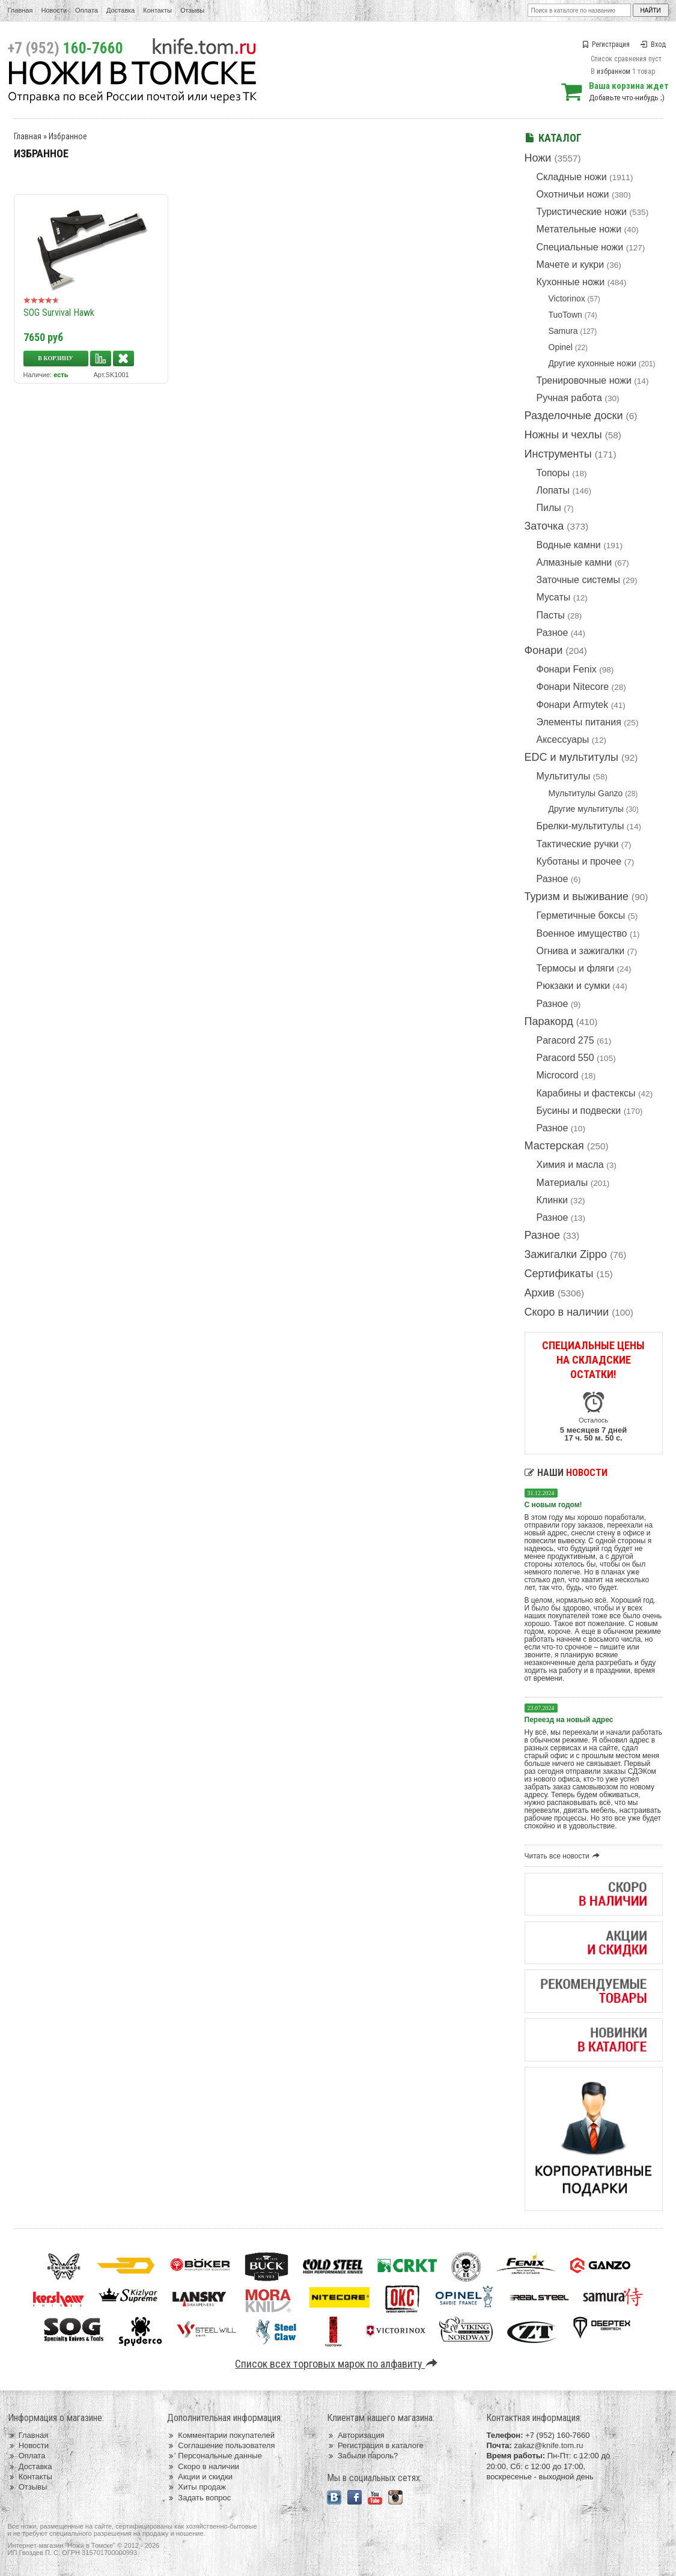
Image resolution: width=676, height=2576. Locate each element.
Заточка (544, 526)
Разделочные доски (574, 416)
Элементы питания (579, 722)
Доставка (120, 10)
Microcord (558, 1075)
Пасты (551, 615)
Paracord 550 (565, 1058)
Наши (566, 1472)
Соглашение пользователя (221, 2445)
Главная (20, 10)
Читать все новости (564, 1856)
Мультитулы (564, 776)
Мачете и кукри (570, 264)
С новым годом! (553, 1505)
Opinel (561, 347)
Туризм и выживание (577, 896)
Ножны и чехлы (563, 435)
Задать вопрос (199, 2497)
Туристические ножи (582, 212)
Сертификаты (559, 1274)
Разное (552, 632)
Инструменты (558, 454)
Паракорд (549, 1021)
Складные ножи (572, 177)
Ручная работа (569, 398)
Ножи (538, 158)
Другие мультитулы (586, 809)
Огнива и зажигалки (581, 951)
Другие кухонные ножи (592, 363)
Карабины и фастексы (586, 1093)
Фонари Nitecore (573, 687)
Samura (563, 331)
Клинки (552, 1200)
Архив (540, 1293)
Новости (54, 10)
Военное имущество (582, 933)
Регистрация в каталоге (375, 2445)
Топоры (553, 473)
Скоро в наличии (567, 1312)
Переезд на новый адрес (569, 1720)
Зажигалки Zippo (566, 1254)
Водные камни (569, 545)
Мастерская (554, 1146)
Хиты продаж (196, 2486)
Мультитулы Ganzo (586, 793)
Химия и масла (570, 1165)
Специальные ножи (580, 247)
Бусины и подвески (579, 1110)
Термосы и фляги (575, 968)
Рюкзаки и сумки (574, 986)
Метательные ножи (579, 229)
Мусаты (554, 597)
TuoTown (565, 314)
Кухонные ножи (571, 282)
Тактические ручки (578, 844)
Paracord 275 (565, 1040)
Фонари (544, 650)
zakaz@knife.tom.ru (548, 2445)
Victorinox (567, 298)
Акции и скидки (200, 2476)
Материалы (562, 1183)
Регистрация (606, 44)
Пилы (549, 508)
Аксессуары (563, 739)
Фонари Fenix (567, 669)
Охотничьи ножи (573, 194)
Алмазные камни (574, 562)
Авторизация (356, 2435)
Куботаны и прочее (579, 861)
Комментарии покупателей (221, 2435)
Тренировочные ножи (584, 380)
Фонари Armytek (573, 705)
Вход (653, 44)
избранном (613, 71)
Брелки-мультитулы (580, 826)
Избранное (68, 136)
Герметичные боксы (581, 915)
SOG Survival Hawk (58, 312)
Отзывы (192, 10)
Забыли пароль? (362, 2455)
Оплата (86, 10)
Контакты (157, 10)
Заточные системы (578, 580)
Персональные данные (214, 2455)
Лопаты (553, 490)
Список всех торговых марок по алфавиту (338, 2363)
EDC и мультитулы (572, 757)
